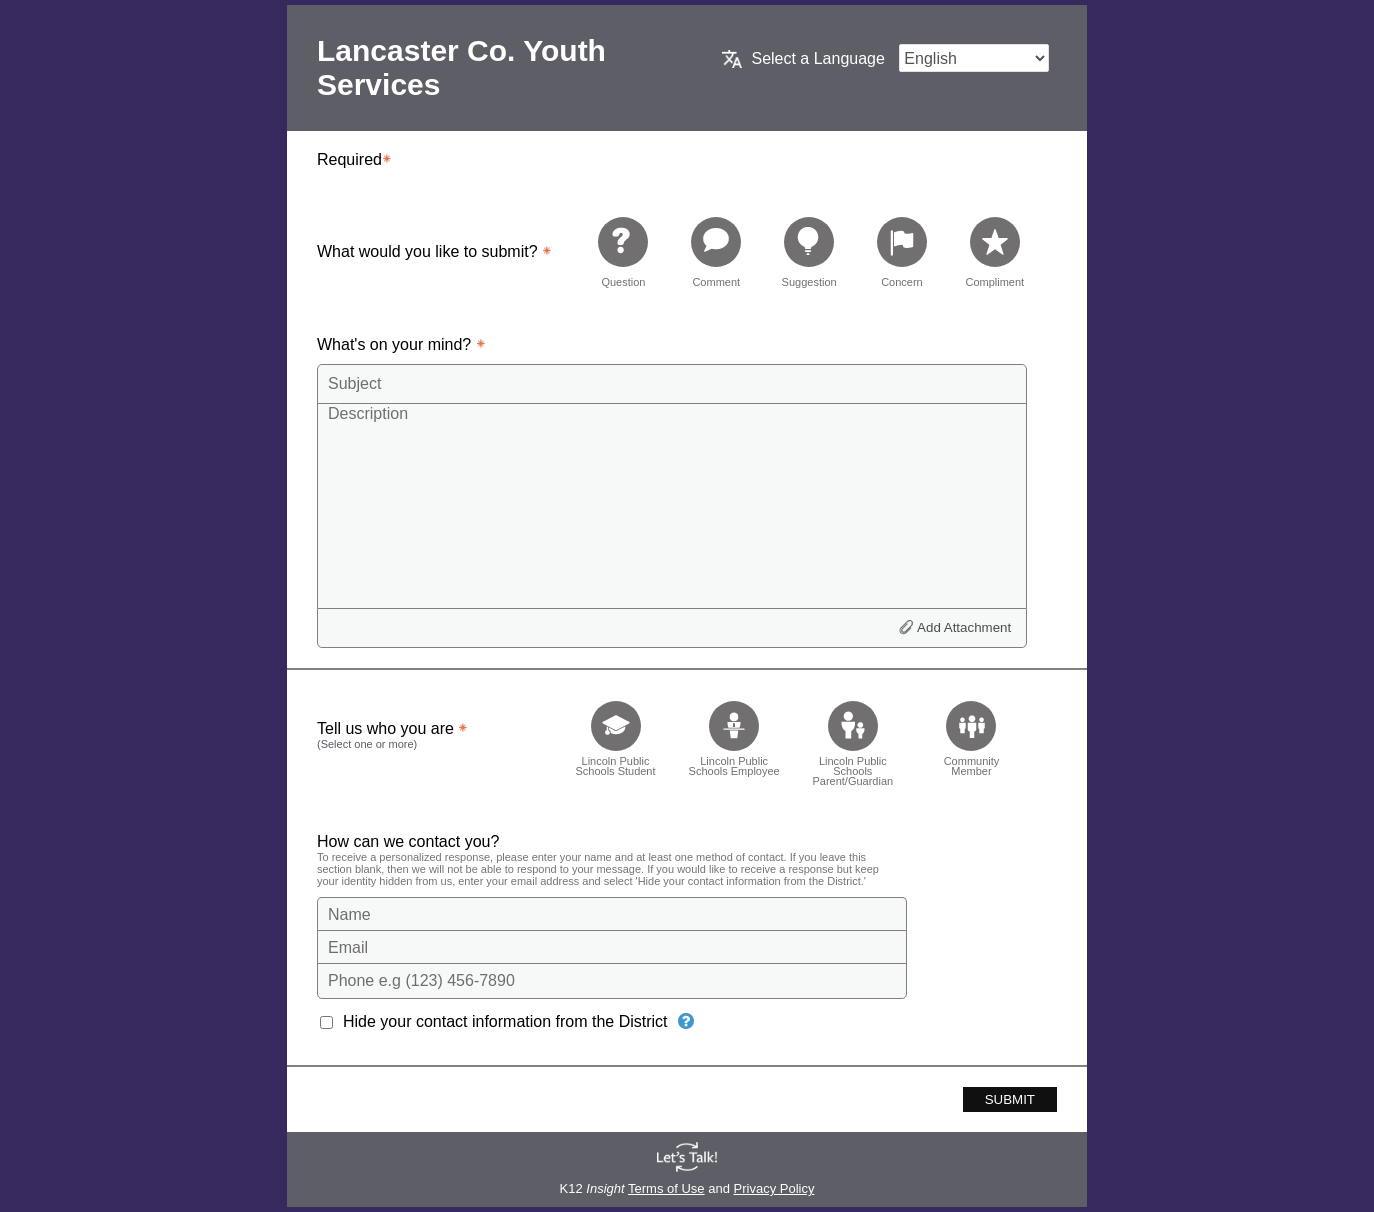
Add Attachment (964, 627)
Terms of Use (666, 1188)
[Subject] (672, 384)
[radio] (623, 251)
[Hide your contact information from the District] (686, 1021)
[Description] (672, 505)
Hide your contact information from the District (505, 1021)
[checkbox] (615, 737)
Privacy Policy (774, 1188)
